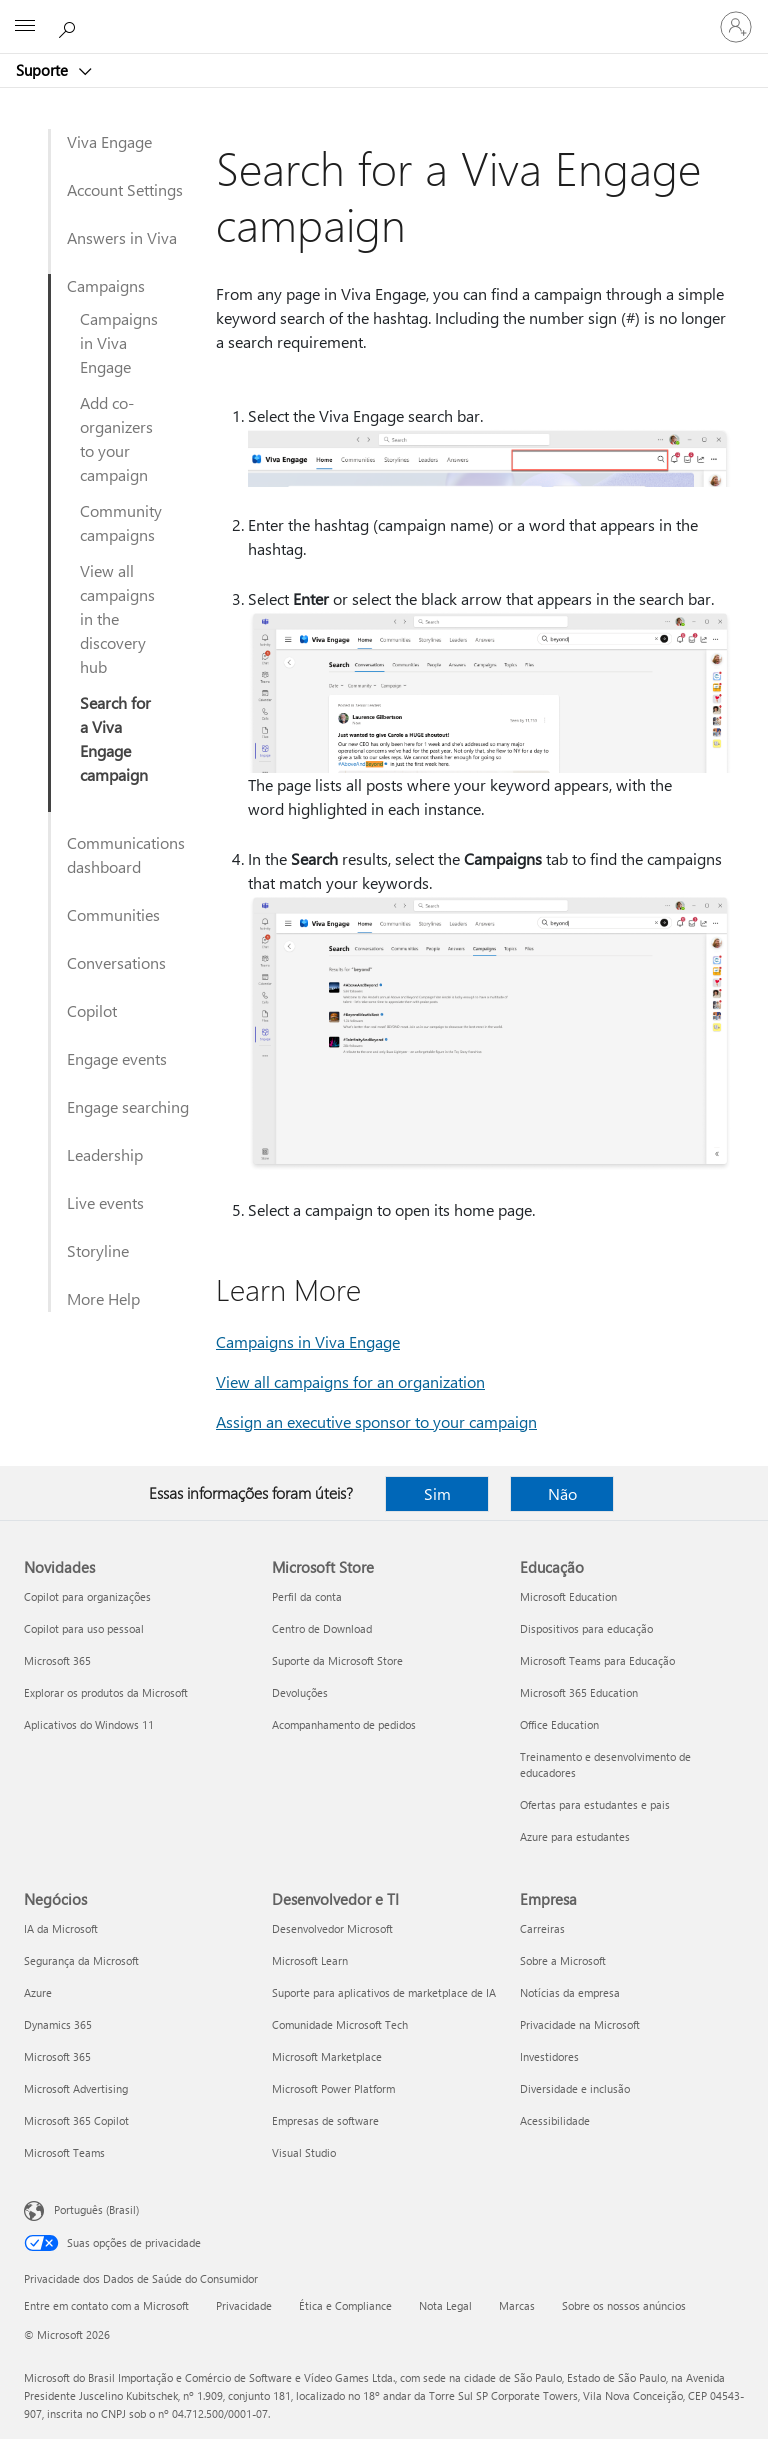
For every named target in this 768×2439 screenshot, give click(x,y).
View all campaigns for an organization (350, 1381)
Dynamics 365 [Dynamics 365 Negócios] (58, 2024)
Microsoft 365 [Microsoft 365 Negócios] (57, 2056)
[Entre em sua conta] (736, 27)
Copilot (92, 1010)
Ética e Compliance (345, 2305)
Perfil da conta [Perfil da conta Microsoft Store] (307, 1596)
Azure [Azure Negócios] (38, 1992)
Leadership (105, 1154)
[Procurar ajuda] (70, 26)
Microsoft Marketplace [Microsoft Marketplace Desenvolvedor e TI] (327, 2056)
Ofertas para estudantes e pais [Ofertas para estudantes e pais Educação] (595, 1804)
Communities (113, 914)
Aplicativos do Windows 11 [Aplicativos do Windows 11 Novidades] (89, 1724)
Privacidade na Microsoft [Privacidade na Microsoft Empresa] (580, 2024)
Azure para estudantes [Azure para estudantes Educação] (575, 1836)
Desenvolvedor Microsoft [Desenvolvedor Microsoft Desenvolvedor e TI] (332, 1928)
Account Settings (125, 189)
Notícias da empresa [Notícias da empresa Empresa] (570, 1992)
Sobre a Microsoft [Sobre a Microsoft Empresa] (563, 1960)
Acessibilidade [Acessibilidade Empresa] (555, 2120)
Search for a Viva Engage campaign (115, 738)
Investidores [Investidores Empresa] (549, 2056)
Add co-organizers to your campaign (116, 438)
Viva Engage (109, 141)
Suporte (44, 70)
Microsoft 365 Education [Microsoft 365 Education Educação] (579, 1692)
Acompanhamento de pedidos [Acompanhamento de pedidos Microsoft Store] (344, 1724)
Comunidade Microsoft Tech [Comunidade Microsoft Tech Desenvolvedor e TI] (340, 2024)
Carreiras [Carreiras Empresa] (542, 1928)
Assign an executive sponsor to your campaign (376, 1421)
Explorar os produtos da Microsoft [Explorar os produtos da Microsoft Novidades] (106, 1692)
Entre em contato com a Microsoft (106, 2305)
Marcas (517, 2305)
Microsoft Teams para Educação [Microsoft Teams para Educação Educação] (597, 1660)
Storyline (98, 1250)
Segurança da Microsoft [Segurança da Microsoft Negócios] (81, 1960)
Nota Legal (445, 2305)
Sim (437, 1493)
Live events (105, 1202)
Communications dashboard (126, 854)
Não (562, 1493)
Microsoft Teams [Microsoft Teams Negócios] (64, 2152)
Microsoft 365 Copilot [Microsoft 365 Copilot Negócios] (76, 2120)
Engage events (117, 1058)
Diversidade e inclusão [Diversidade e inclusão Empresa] (575, 2088)
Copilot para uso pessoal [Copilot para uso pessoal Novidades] (84, 1628)
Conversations (116, 962)
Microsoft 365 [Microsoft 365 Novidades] (57, 1660)
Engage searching (128, 1106)
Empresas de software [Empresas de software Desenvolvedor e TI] (325, 2120)
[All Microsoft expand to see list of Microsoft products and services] (25, 27)
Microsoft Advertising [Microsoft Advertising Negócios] (76, 2088)
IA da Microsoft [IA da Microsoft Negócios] (61, 1928)
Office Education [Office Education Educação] (559, 1724)
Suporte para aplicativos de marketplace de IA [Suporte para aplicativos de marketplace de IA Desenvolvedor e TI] (384, 1992)
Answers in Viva (122, 237)
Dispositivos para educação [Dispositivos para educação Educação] (586, 1628)
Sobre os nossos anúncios (624, 2305)
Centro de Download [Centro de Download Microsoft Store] (322, 1628)
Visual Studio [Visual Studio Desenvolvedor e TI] (304, 2152)
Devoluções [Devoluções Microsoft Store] (300, 1692)
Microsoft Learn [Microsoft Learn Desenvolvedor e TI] (310, 1960)
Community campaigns (121, 522)
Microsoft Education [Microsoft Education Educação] (568, 1596)
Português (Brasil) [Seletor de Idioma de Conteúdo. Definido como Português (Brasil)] (96, 2209)
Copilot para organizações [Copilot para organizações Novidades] (87, 1596)
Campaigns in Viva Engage (119, 342)
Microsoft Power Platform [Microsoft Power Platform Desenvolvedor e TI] (333, 2088)
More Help (103, 1298)
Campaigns (106, 285)
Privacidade (244, 2305)
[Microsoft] (383, 15)
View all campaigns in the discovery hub (117, 618)
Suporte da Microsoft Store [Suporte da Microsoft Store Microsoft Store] (337, 1660)
